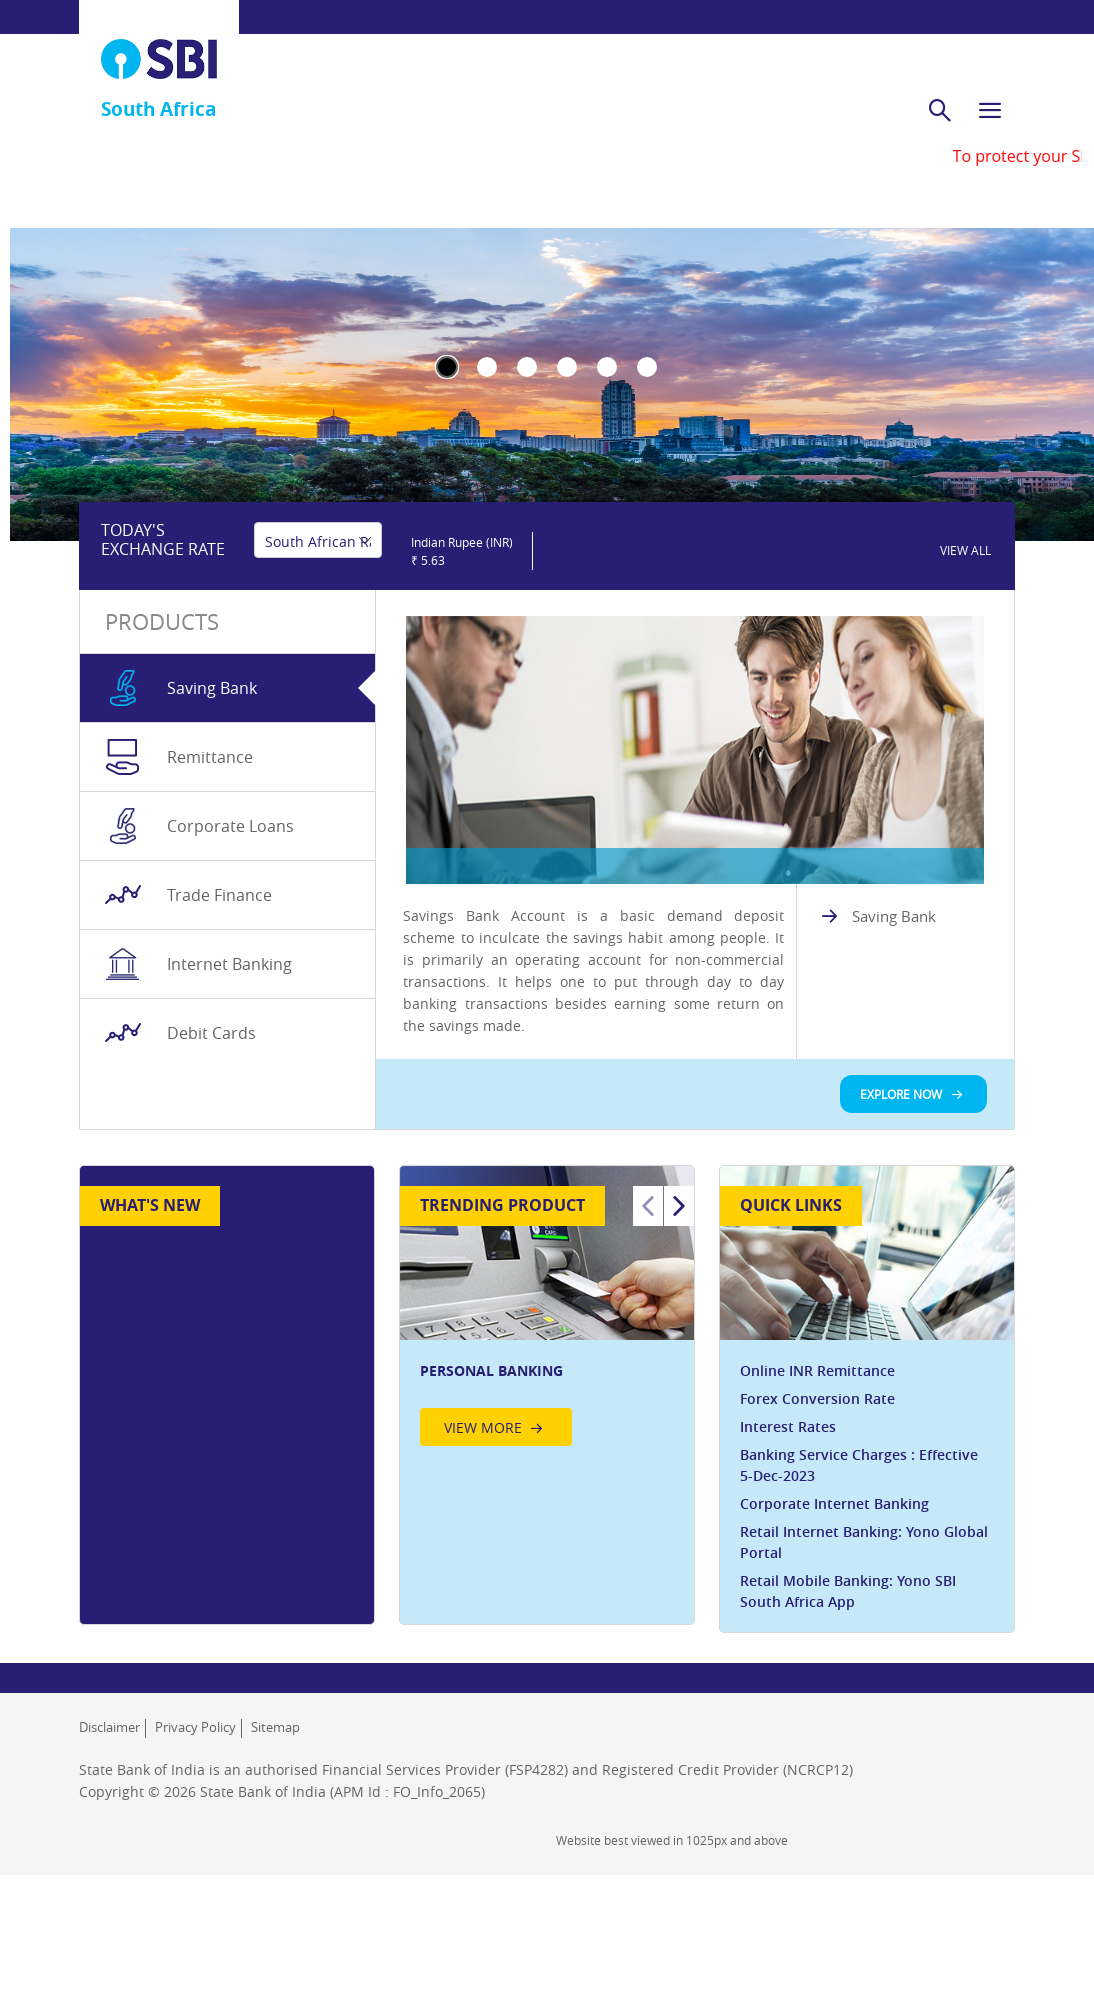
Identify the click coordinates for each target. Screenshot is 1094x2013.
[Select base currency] (318, 676)
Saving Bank (894, 1065)
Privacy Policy (195, 1875)
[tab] (227, 837)
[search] (940, 92)
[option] (547, 1460)
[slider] (632, 677)
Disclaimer (109, 1875)
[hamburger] (990, 92)
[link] (966, 676)
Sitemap (275, 1875)
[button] (461, 677)
